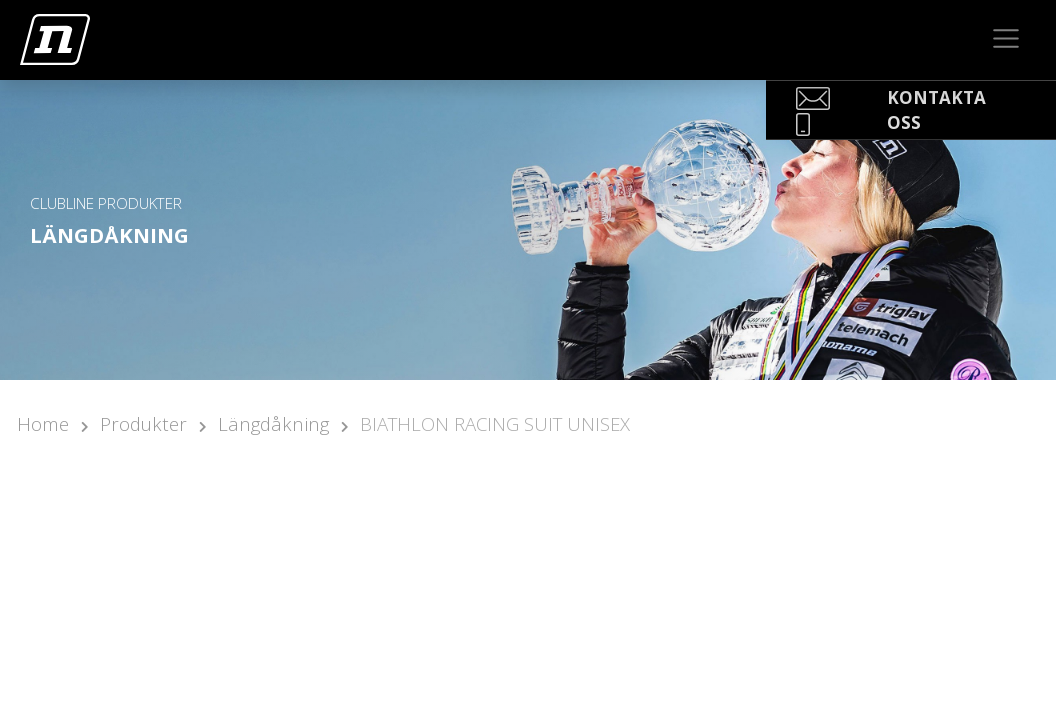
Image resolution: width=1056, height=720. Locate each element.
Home (43, 423)
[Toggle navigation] (1006, 39)
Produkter (143, 423)
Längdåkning (273, 423)
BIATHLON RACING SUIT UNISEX (495, 423)
